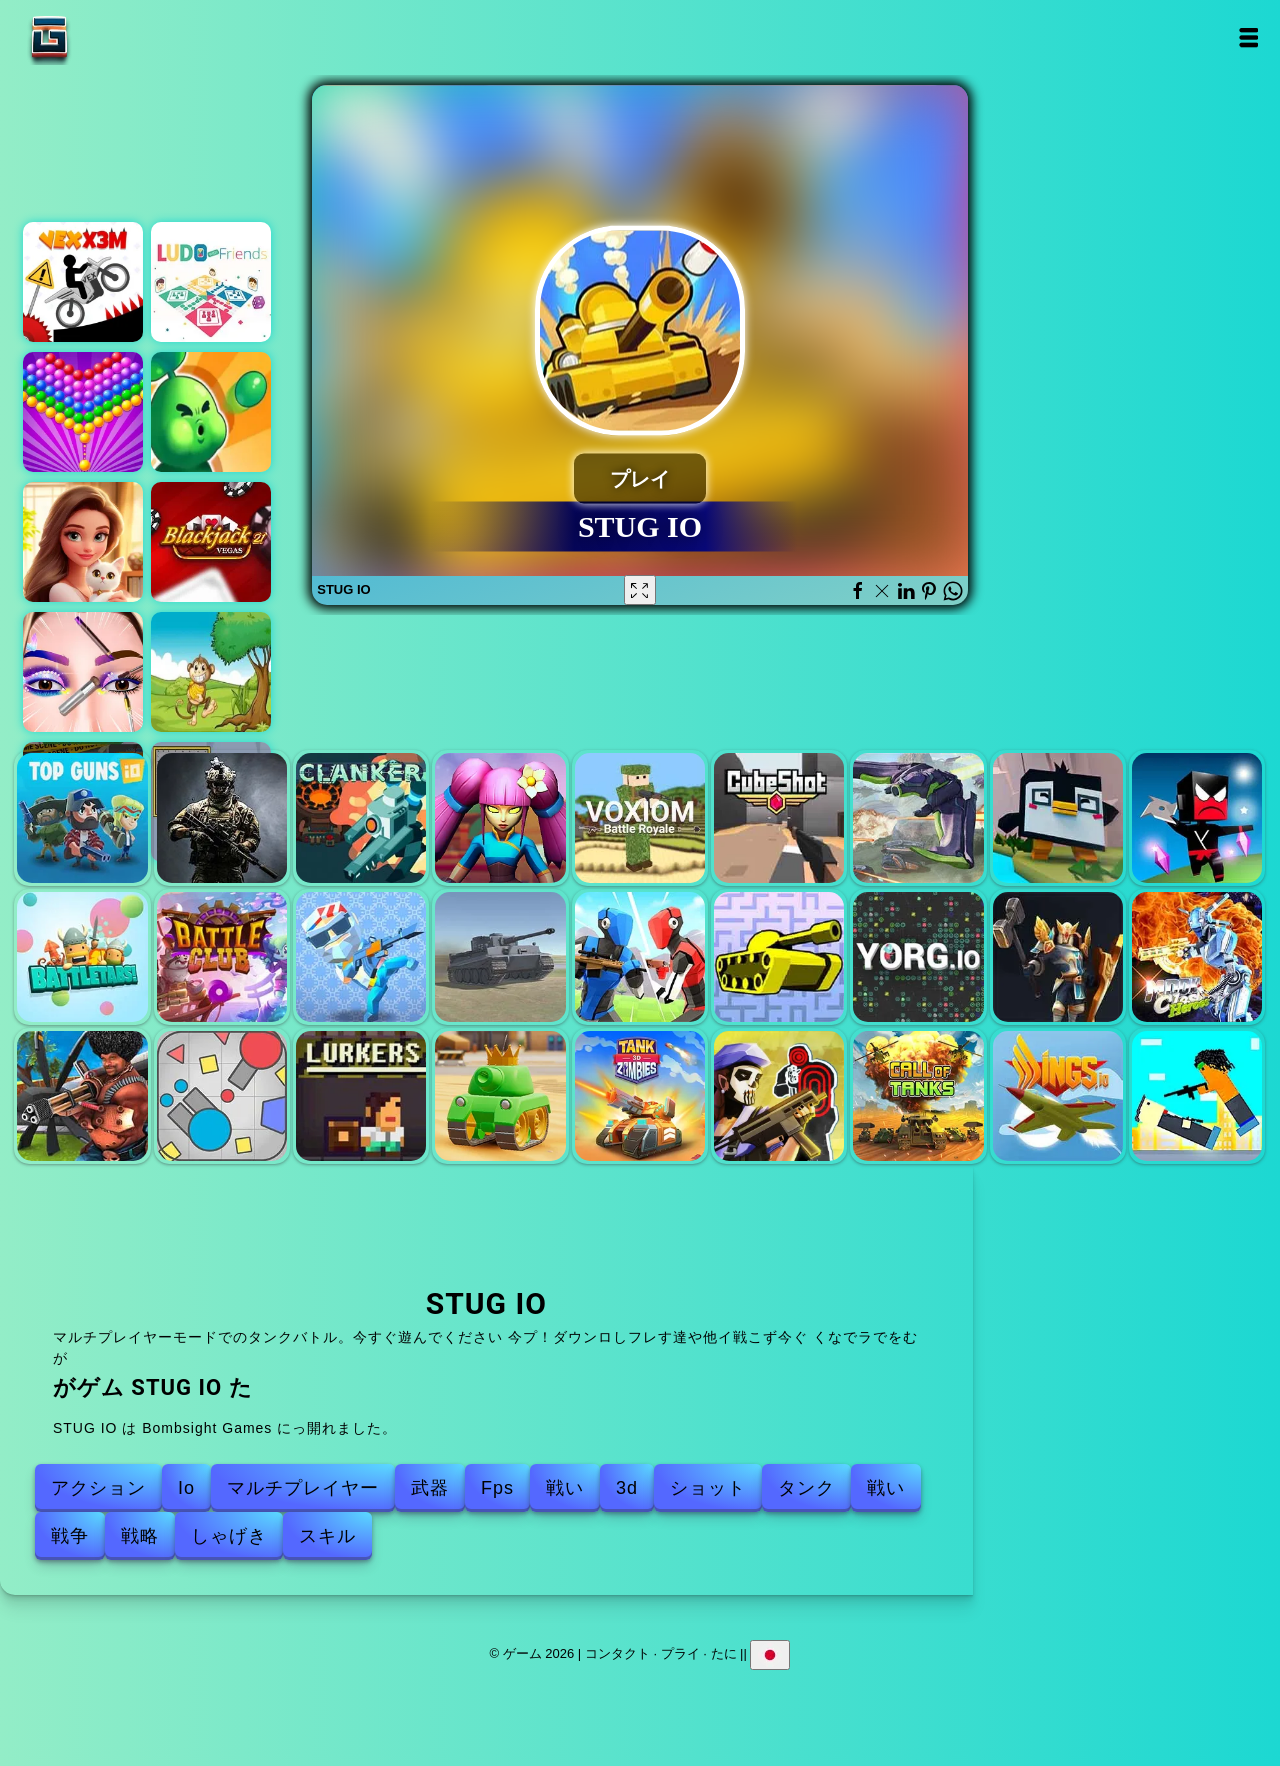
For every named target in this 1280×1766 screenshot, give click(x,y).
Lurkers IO (361, 1096)
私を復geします (500, 818)
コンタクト (617, 1653)
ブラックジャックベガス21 (211, 542)
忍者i (1197, 818)
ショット (708, 1488)
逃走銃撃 (1197, 1096)
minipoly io (361, 957)
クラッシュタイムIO (1058, 818)
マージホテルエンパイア (83, 542)
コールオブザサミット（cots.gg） (1058, 957)
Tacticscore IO (918, 818)
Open (1247, 37)
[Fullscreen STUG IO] (640, 590)
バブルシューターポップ (83, 412)
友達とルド (211, 282)
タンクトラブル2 (779, 957)
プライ (680, 1653)
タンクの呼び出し (918, 1096)
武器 (430, 1488)
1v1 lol (640, 957)
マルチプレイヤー (303, 1488)
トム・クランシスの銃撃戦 (779, 1096)
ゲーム (112, 37)
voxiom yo (640, 818)
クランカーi (361, 818)
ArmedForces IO (222, 818)
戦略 (140, 1536)
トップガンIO (82, 818)
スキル (327, 1536)
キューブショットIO (779, 818)
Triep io (222, 1096)
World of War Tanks (500, 957)
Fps (497, 1488)
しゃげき (229, 1536)
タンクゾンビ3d (640, 1096)
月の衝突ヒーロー (1197, 957)
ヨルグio (918, 957)
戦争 (70, 1536)
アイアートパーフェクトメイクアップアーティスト (83, 672)
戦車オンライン (500, 1096)
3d (627, 1488)
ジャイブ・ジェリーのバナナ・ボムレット (211, 672)
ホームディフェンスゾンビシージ (211, 412)
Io (186, 1488)
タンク (806, 1488)
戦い (565, 1488)
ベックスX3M (83, 282)
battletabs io (82, 957)
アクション (98, 1488)
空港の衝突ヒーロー (82, 1096)
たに (724, 1653)
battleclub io (222, 957)
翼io (1058, 1096)
